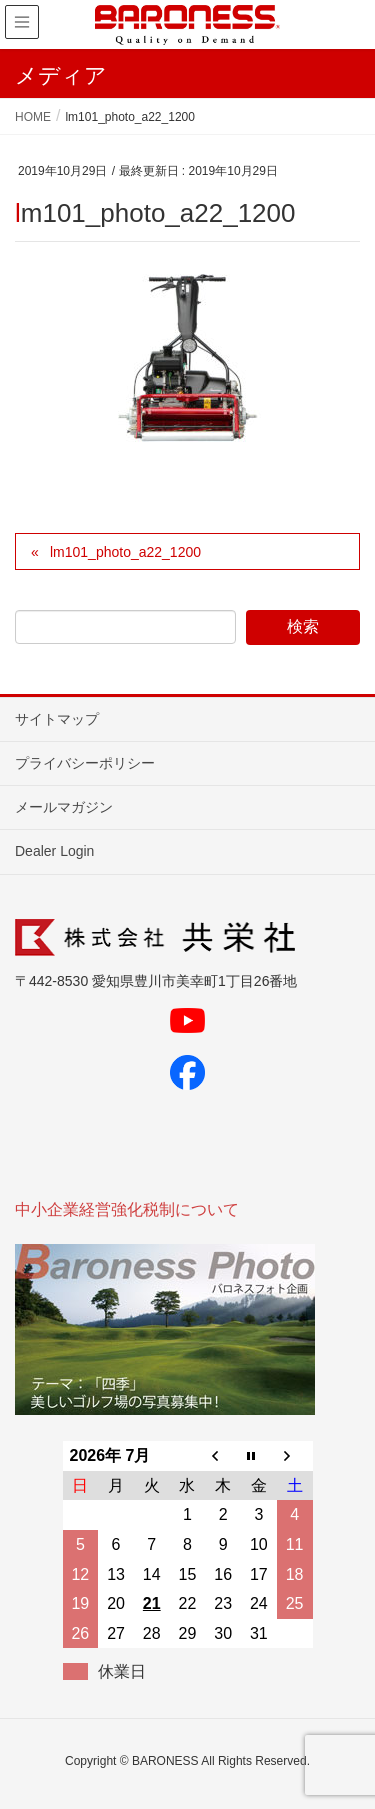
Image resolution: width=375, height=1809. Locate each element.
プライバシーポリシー (85, 763)
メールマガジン (64, 807)
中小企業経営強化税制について (127, 1209)
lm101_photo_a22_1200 (125, 552)
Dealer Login (54, 851)
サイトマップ (57, 719)
